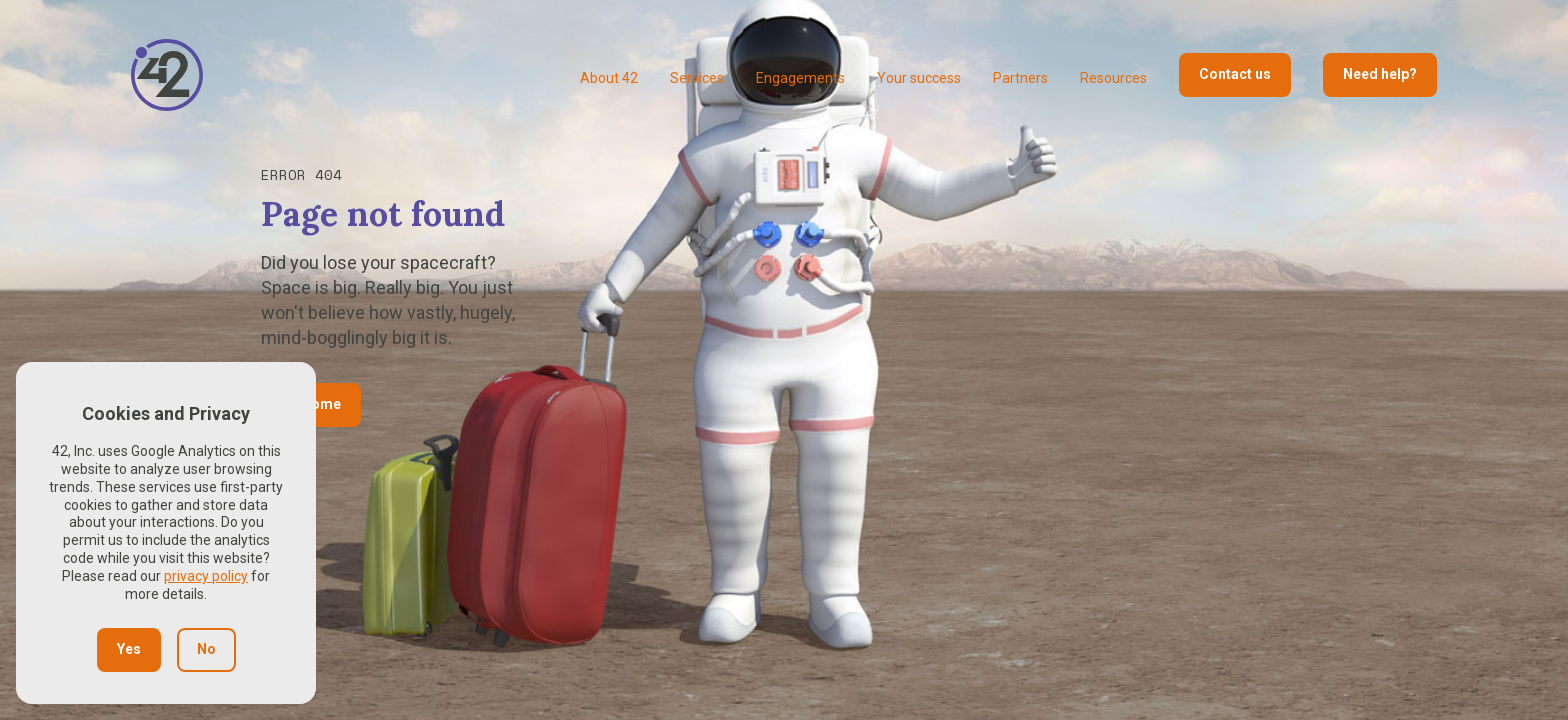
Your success (919, 78)
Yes (129, 649)
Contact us (1235, 74)
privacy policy (206, 576)
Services (697, 78)
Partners (1020, 78)
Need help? (1380, 74)
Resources (1113, 78)
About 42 (609, 78)
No (206, 649)
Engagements (800, 78)
